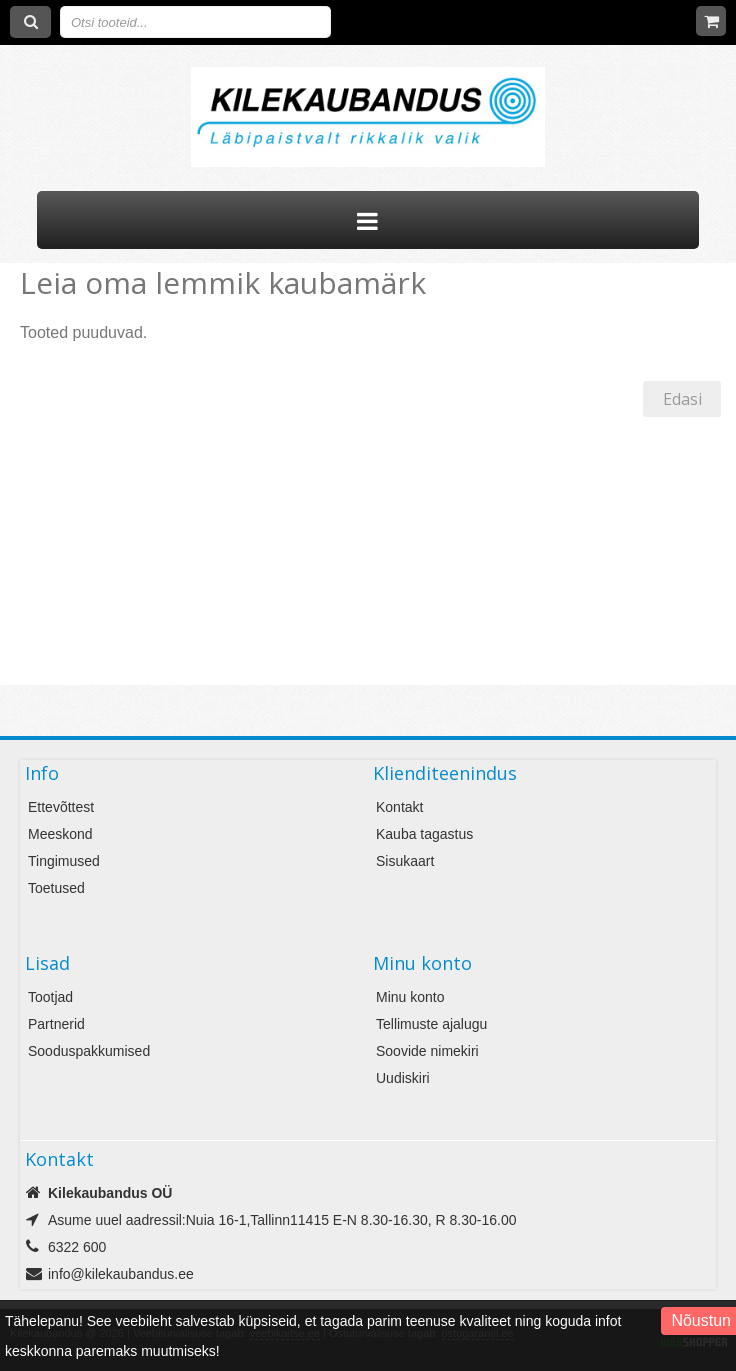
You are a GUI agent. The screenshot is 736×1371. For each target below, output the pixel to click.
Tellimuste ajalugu (431, 1024)
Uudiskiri (403, 1078)
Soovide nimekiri (427, 1051)
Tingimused (64, 861)
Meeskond (60, 834)
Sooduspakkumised (89, 1051)
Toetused (56, 888)
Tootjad (50, 997)
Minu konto (410, 997)
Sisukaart (405, 861)
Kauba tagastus (424, 834)
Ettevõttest (61, 807)
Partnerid (56, 1024)
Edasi (682, 399)
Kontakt (399, 807)
